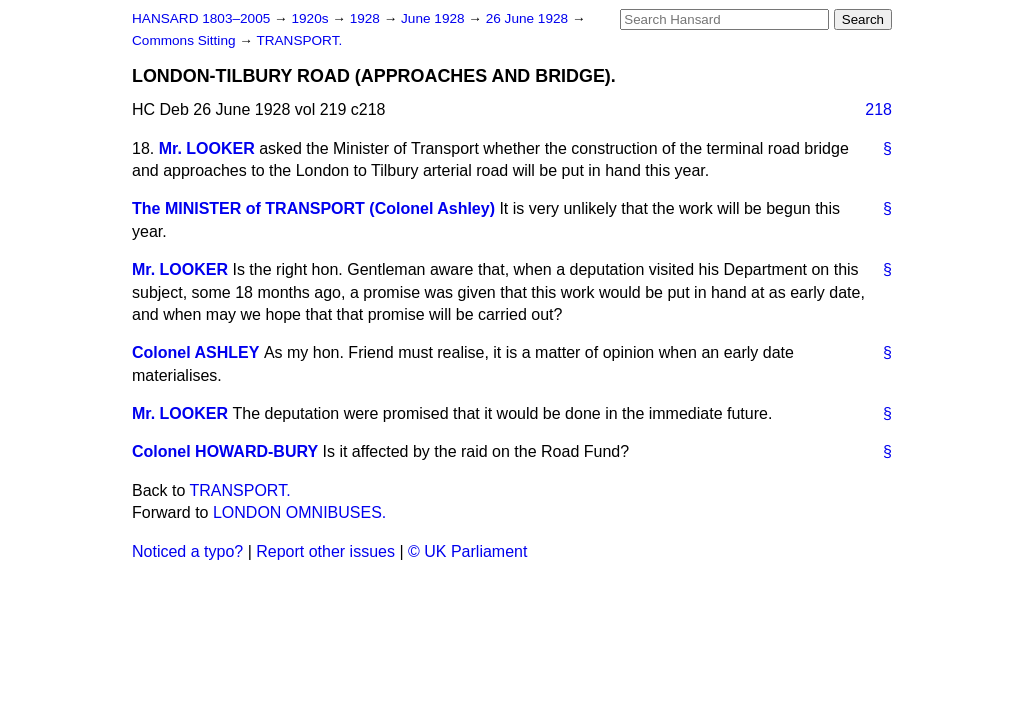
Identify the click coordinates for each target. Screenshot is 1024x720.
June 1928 (434, 18)
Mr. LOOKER (207, 148)
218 (878, 109)
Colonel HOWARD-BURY (225, 451)
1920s (311, 18)
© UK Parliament (467, 551)
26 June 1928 (529, 18)
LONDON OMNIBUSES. (299, 512)
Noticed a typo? (187, 551)
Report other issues (325, 551)
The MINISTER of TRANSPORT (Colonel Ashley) (313, 208)
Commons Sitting (185, 40)
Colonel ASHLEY (195, 352)
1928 (367, 18)
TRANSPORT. (299, 40)
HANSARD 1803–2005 (201, 18)
